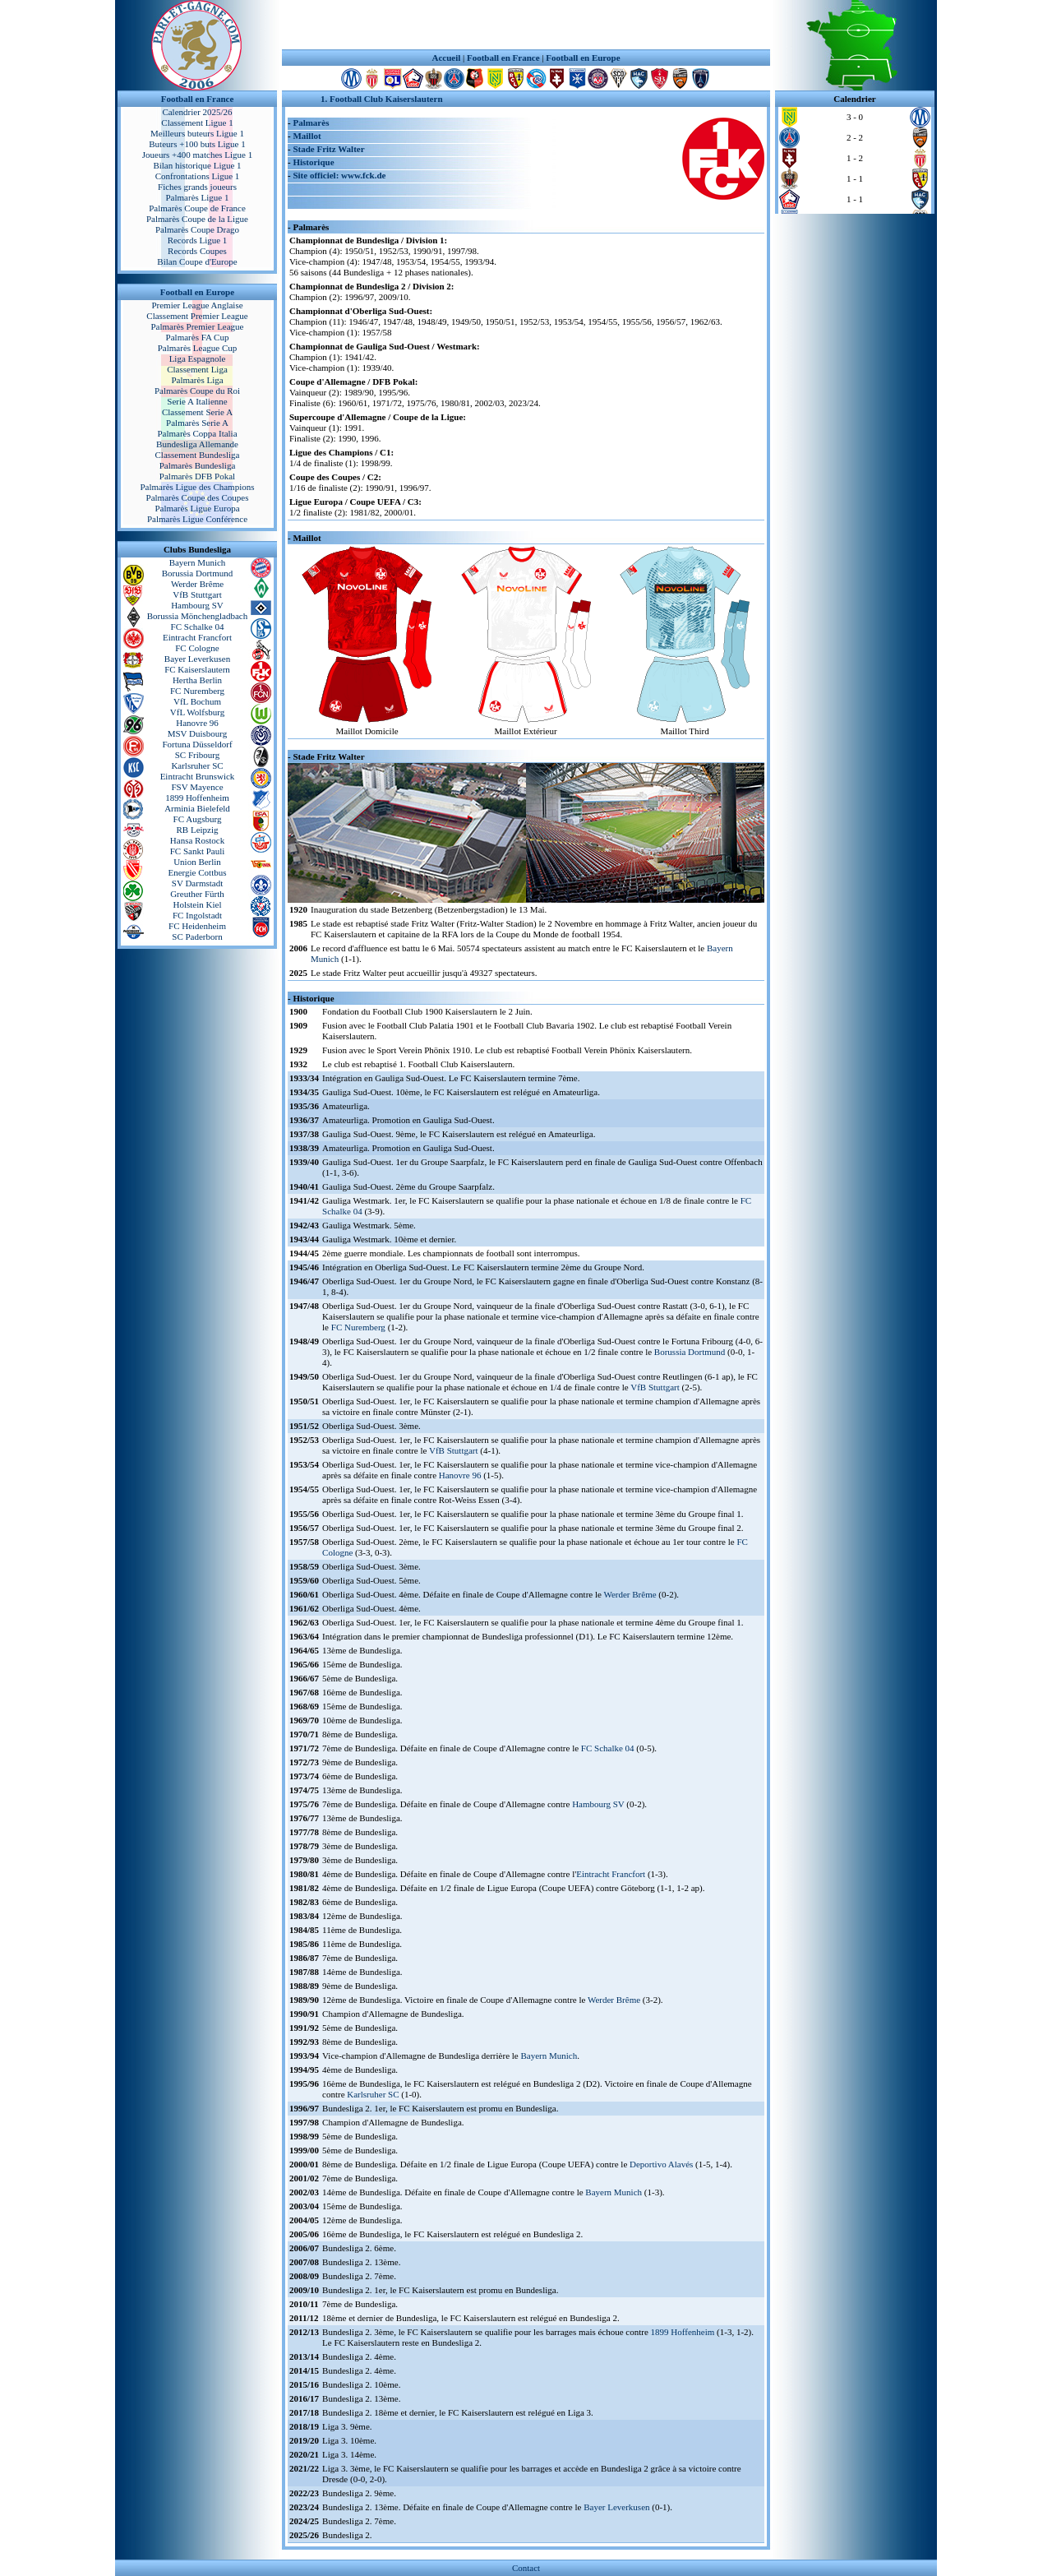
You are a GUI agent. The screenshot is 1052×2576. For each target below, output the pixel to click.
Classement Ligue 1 (197, 122)
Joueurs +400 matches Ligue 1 (197, 155)
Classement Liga (197, 369)
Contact (526, 2568)
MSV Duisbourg (198, 733)
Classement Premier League (196, 316)
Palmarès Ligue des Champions (197, 487)
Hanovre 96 (197, 723)
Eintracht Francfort (197, 637)
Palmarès (311, 122)
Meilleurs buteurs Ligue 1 (197, 133)
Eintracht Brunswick (197, 776)
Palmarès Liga (197, 380)
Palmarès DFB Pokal (197, 476)
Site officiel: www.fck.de (339, 175)
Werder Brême (197, 584)
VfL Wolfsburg (197, 712)
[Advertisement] (526, 24)
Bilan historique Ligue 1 (197, 165)
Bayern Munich (197, 562)
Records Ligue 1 (198, 240)
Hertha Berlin (197, 680)
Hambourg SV (197, 605)
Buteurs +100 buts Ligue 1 (197, 144)
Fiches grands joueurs (197, 187)
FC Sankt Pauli (197, 851)
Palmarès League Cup (198, 348)
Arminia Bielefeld (197, 808)
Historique (313, 162)
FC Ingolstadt (197, 915)
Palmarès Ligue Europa (197, 508)
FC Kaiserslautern (197, 669)
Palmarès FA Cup (197, 337)
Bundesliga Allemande (197, 444)
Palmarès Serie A (197, 423)
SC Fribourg (197, 755)
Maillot (307, 136)
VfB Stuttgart (197, 594)
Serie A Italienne (197, 401)
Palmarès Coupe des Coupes (197, 497)
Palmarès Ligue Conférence (197, 519)
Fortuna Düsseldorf (197, 744)
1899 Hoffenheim (197, 797)
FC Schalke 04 (197, 626)
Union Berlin (197, 862)
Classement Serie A (197, 412)
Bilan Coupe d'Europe (197, 261)
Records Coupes (197, 251)
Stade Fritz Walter (328, 149)
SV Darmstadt (197, 883)
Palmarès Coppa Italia (197, 433)
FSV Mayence (197, 787)
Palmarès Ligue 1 (197, 197)
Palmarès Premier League (196, 326)
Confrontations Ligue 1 (197, 176)
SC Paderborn (197, 936)
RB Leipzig (197, 830)
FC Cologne (197, 648)
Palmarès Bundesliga (197, 465)
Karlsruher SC (197, 765)
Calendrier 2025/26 (197, 112)
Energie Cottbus (197, 872)
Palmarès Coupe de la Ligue (197, 219)
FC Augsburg (197, 819)
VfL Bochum (197, 701)
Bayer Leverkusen (197, 659)
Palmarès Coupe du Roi (197, 390)
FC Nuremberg (197, 691)
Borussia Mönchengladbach (197, 616)
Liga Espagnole (197, 358)
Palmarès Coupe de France (197, 208)
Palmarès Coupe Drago (197, 229)
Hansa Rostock (197, 840)
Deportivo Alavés (661, 2164)
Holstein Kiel (197, 904)
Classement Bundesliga (197, 455)
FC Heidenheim (197, 926)
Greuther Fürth (197, 894)
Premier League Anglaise (196, 305)
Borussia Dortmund (197, 573)
